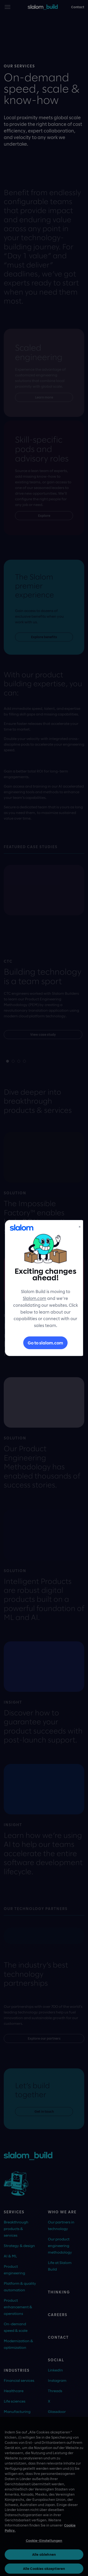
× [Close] (79, 1226)
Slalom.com (34, 1298)
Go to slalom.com (45, 1342)
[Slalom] (21, 1227)
